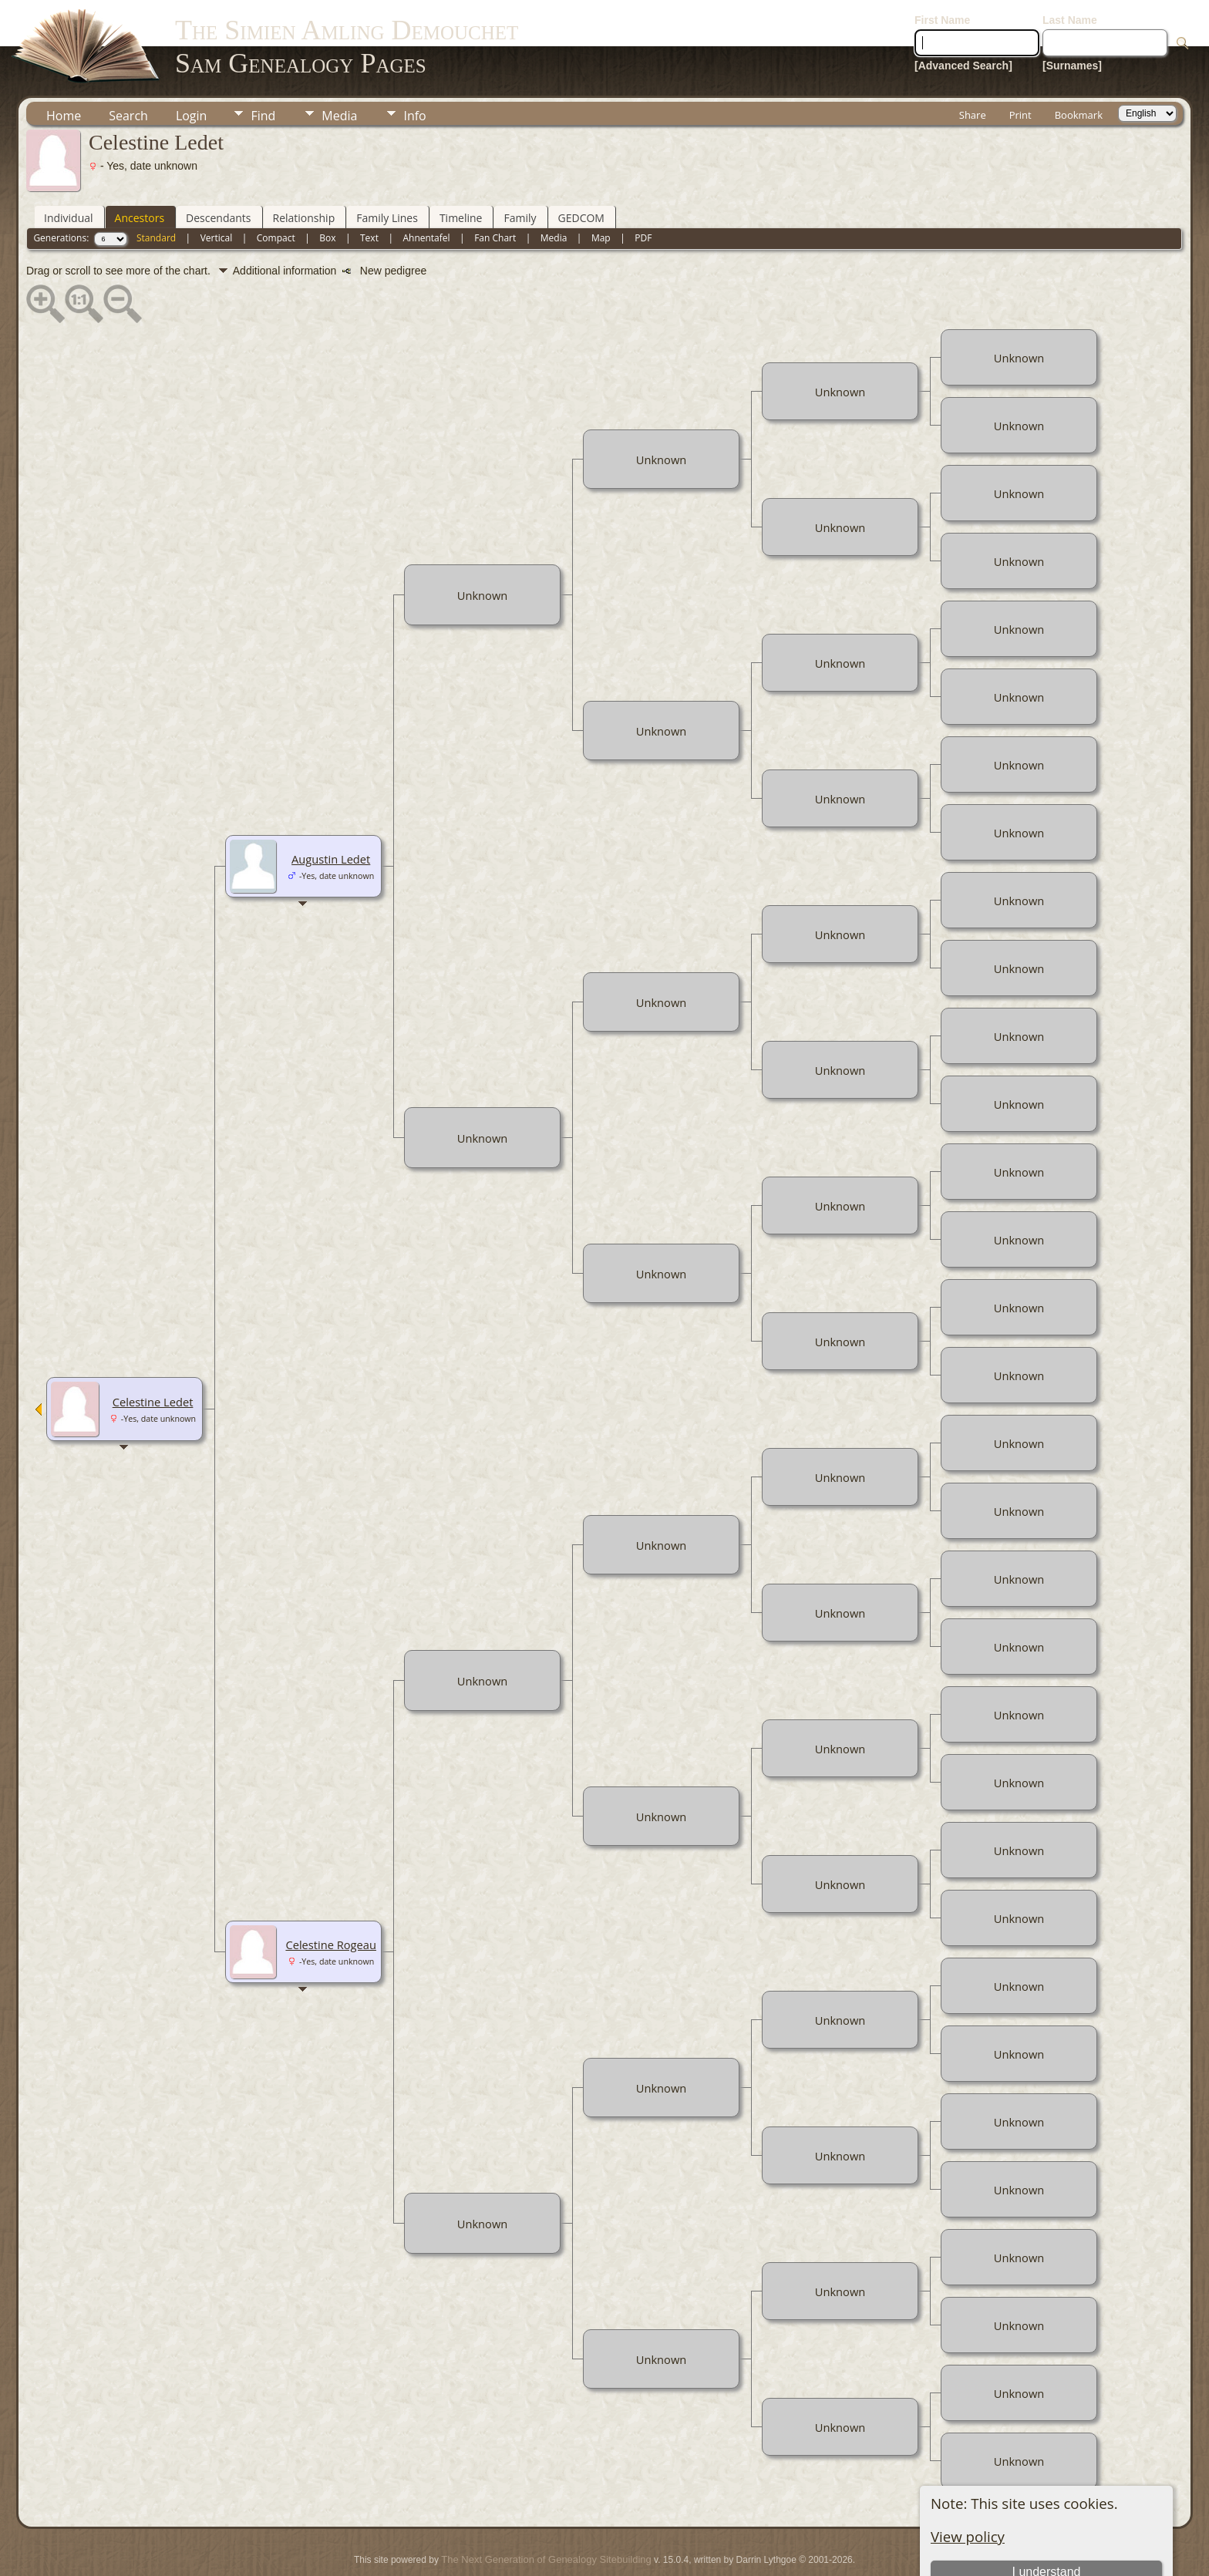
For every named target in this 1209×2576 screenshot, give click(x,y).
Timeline (461, 171)
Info (414, 69)
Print (1020, 69)
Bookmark (1079, 69)
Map (601, 191)
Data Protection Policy (673, 2534)
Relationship (304, 171)
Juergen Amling (579, 2534)
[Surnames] (1072, 19)
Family (519, 171)
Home (63, 69)
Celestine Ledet (153, 1355)
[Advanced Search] (963, 19)
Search (128, 69)
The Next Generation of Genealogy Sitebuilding (546, 2513)
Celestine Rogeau (330, 1898)
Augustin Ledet (330, 812)
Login (191, 69)
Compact (276, 191)
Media (339, 69)
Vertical (216, 191)
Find (263, 69)
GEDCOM (581, 171)
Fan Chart (495, 191)
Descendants (218, 171)
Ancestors (139, 171)
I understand (1046, 2525)
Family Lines (387, 171)
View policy (968, 2490)
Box (327, 191)
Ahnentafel (426, 191)
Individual (68, 171)
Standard (156, 191)
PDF (643, 191)
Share (972, 69)
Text (369, 191)
